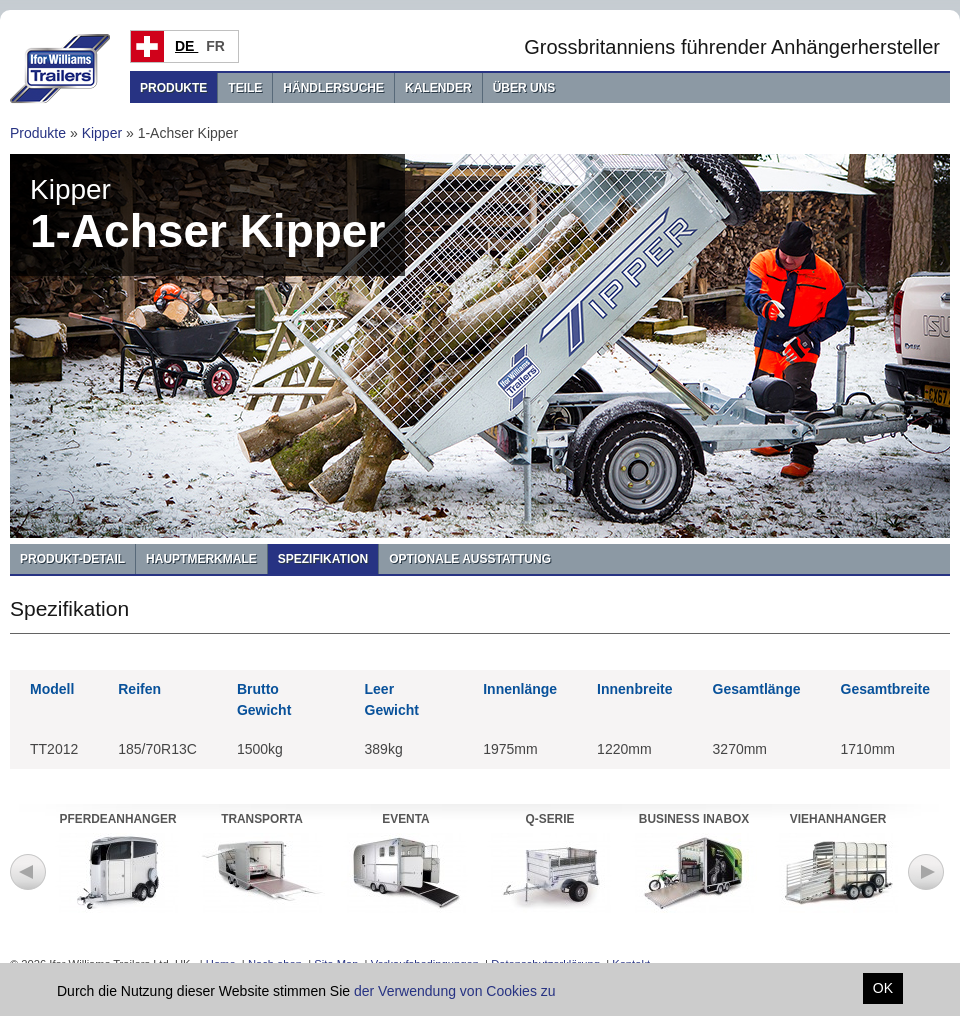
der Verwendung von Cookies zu (455, 991)
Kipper (102, 133)
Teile (245, 88)
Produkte (173, 88)
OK (883, 988)
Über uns (524, 88)
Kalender (438, 88)
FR (217, 46)
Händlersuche (333, 88)
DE (186, 46)
